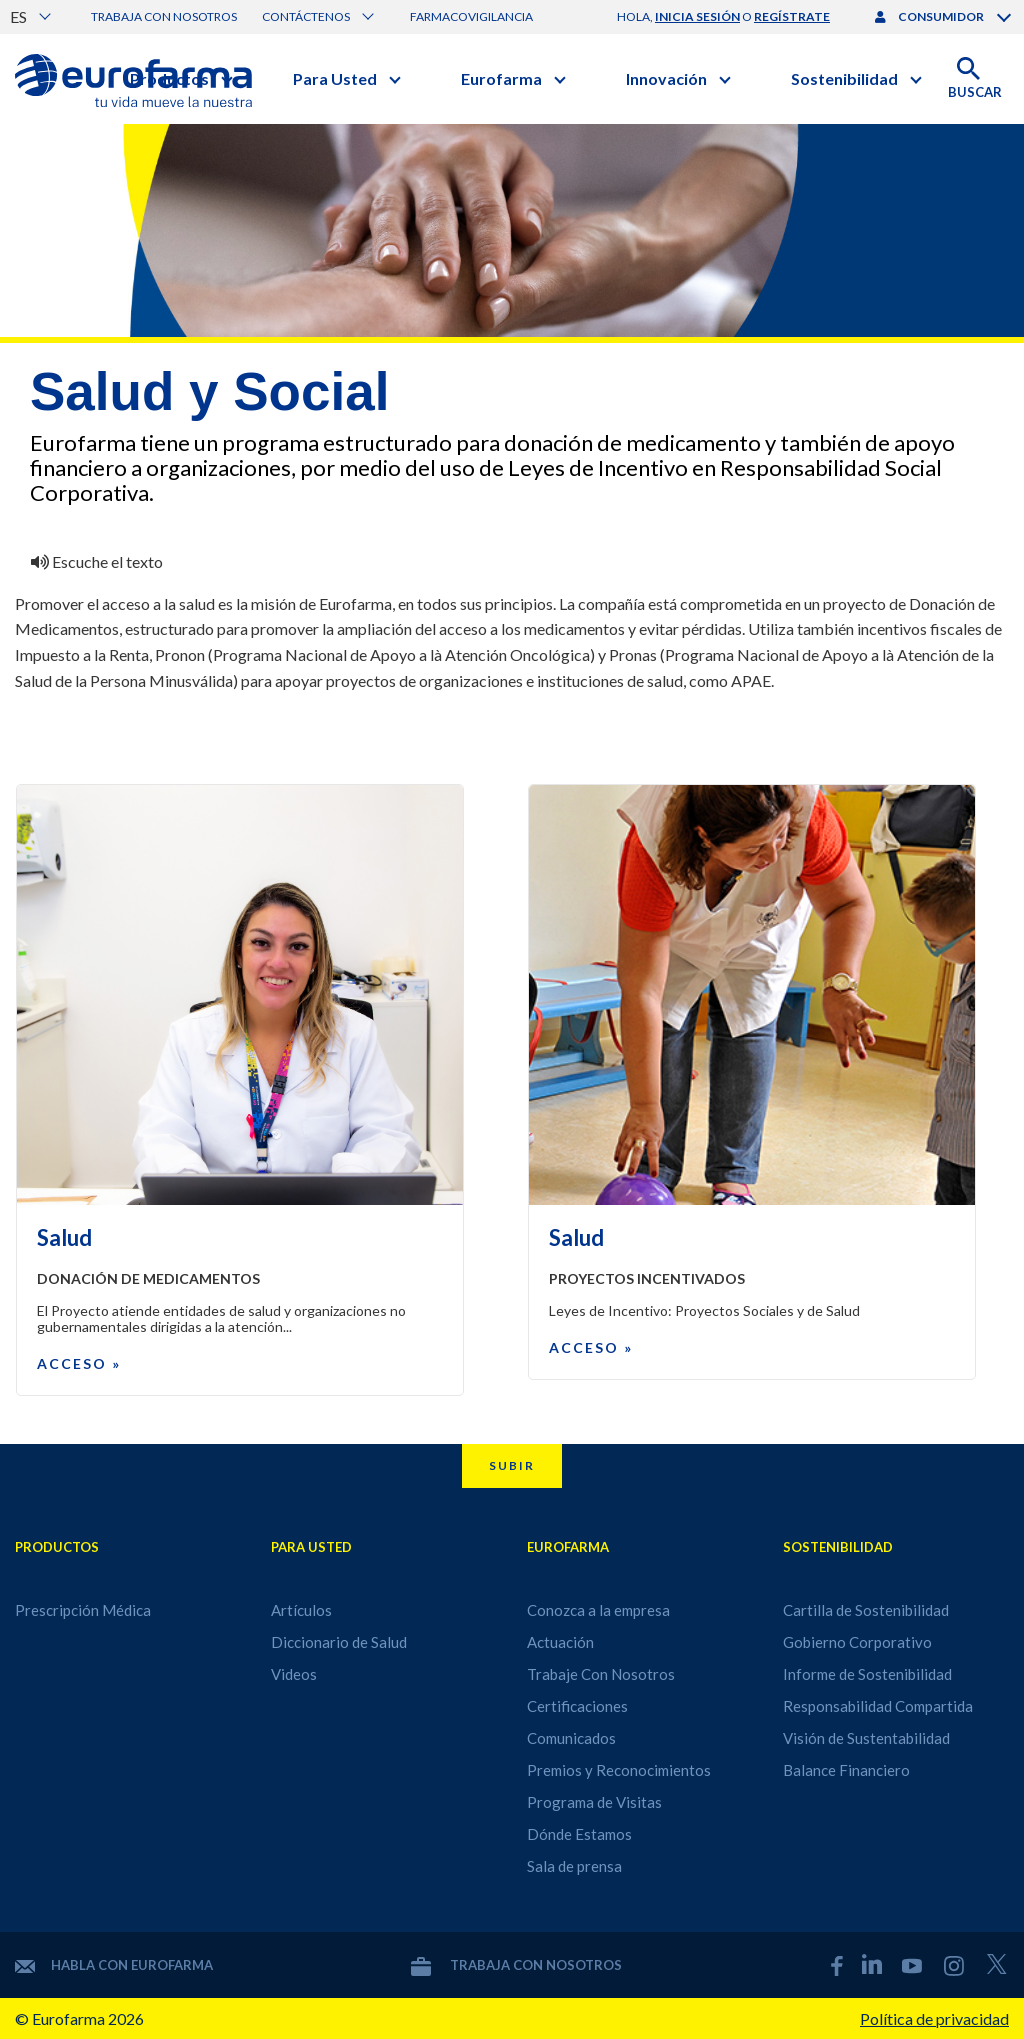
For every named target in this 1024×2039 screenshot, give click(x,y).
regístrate (792, 16)
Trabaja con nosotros (164, 16)
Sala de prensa (574, 1866)
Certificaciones (577, 1706)
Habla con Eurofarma (114, 1965)
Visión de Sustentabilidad (866, 1738)
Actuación (560, 1642)
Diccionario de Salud (339, 1642)
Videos (294, 1674)
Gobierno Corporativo (857, 1642)
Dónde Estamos (579, 1834)
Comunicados (571, 1738)
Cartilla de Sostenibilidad (866, 1610)
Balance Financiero (846, 1770)
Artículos (301, 1610)
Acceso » (79, 1363)
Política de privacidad (934, 2018)
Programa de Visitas (594, 1802)
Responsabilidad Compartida (878, 1706)
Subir (512, 1465)
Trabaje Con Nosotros (601, 1674)
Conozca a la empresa (598, 1610)
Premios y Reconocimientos (619, 1770)
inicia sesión (697, 16)
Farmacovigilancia (471, 16)
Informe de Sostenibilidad (867, 1674)
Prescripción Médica (83, 1610)
